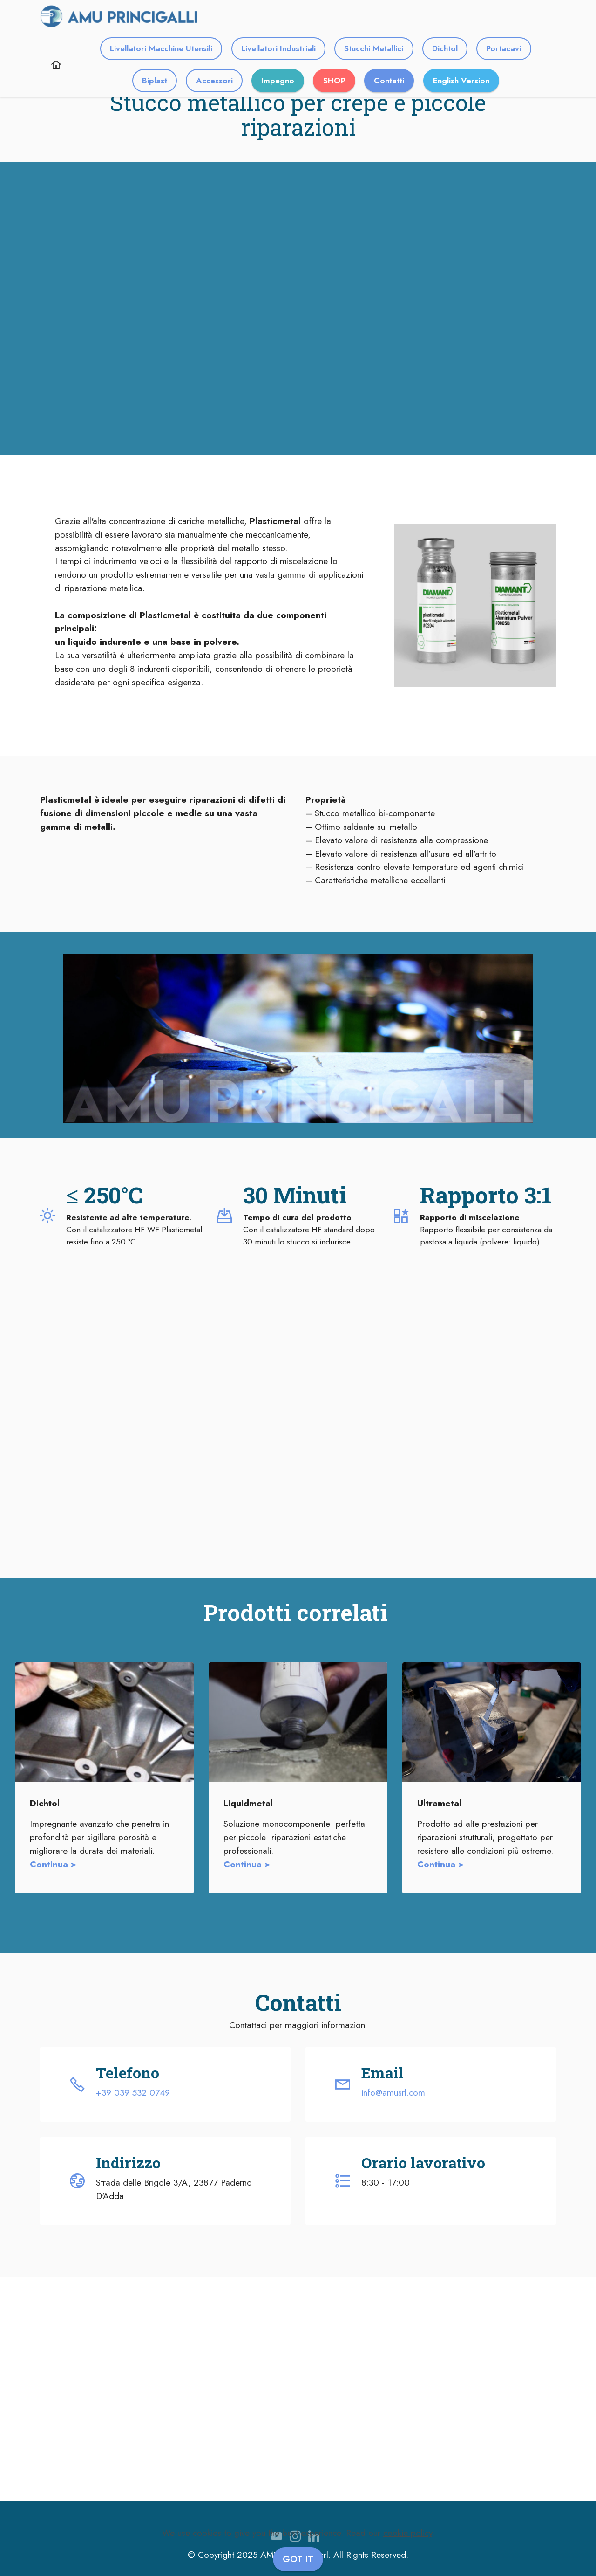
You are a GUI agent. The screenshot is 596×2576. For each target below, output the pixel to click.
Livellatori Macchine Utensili (161, 48)
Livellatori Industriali (278, 48)
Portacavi (503, 48)
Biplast (154, 81)
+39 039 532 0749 (133, 2092)
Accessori (214, 81)
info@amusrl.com (393, 2092)
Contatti (389, 81)
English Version (461, 81)
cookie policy (407, 2532)
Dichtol (445, 48)
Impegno (277, 81)
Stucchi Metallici (373, 48)
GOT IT (298, 2559)
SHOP (334, 81)
